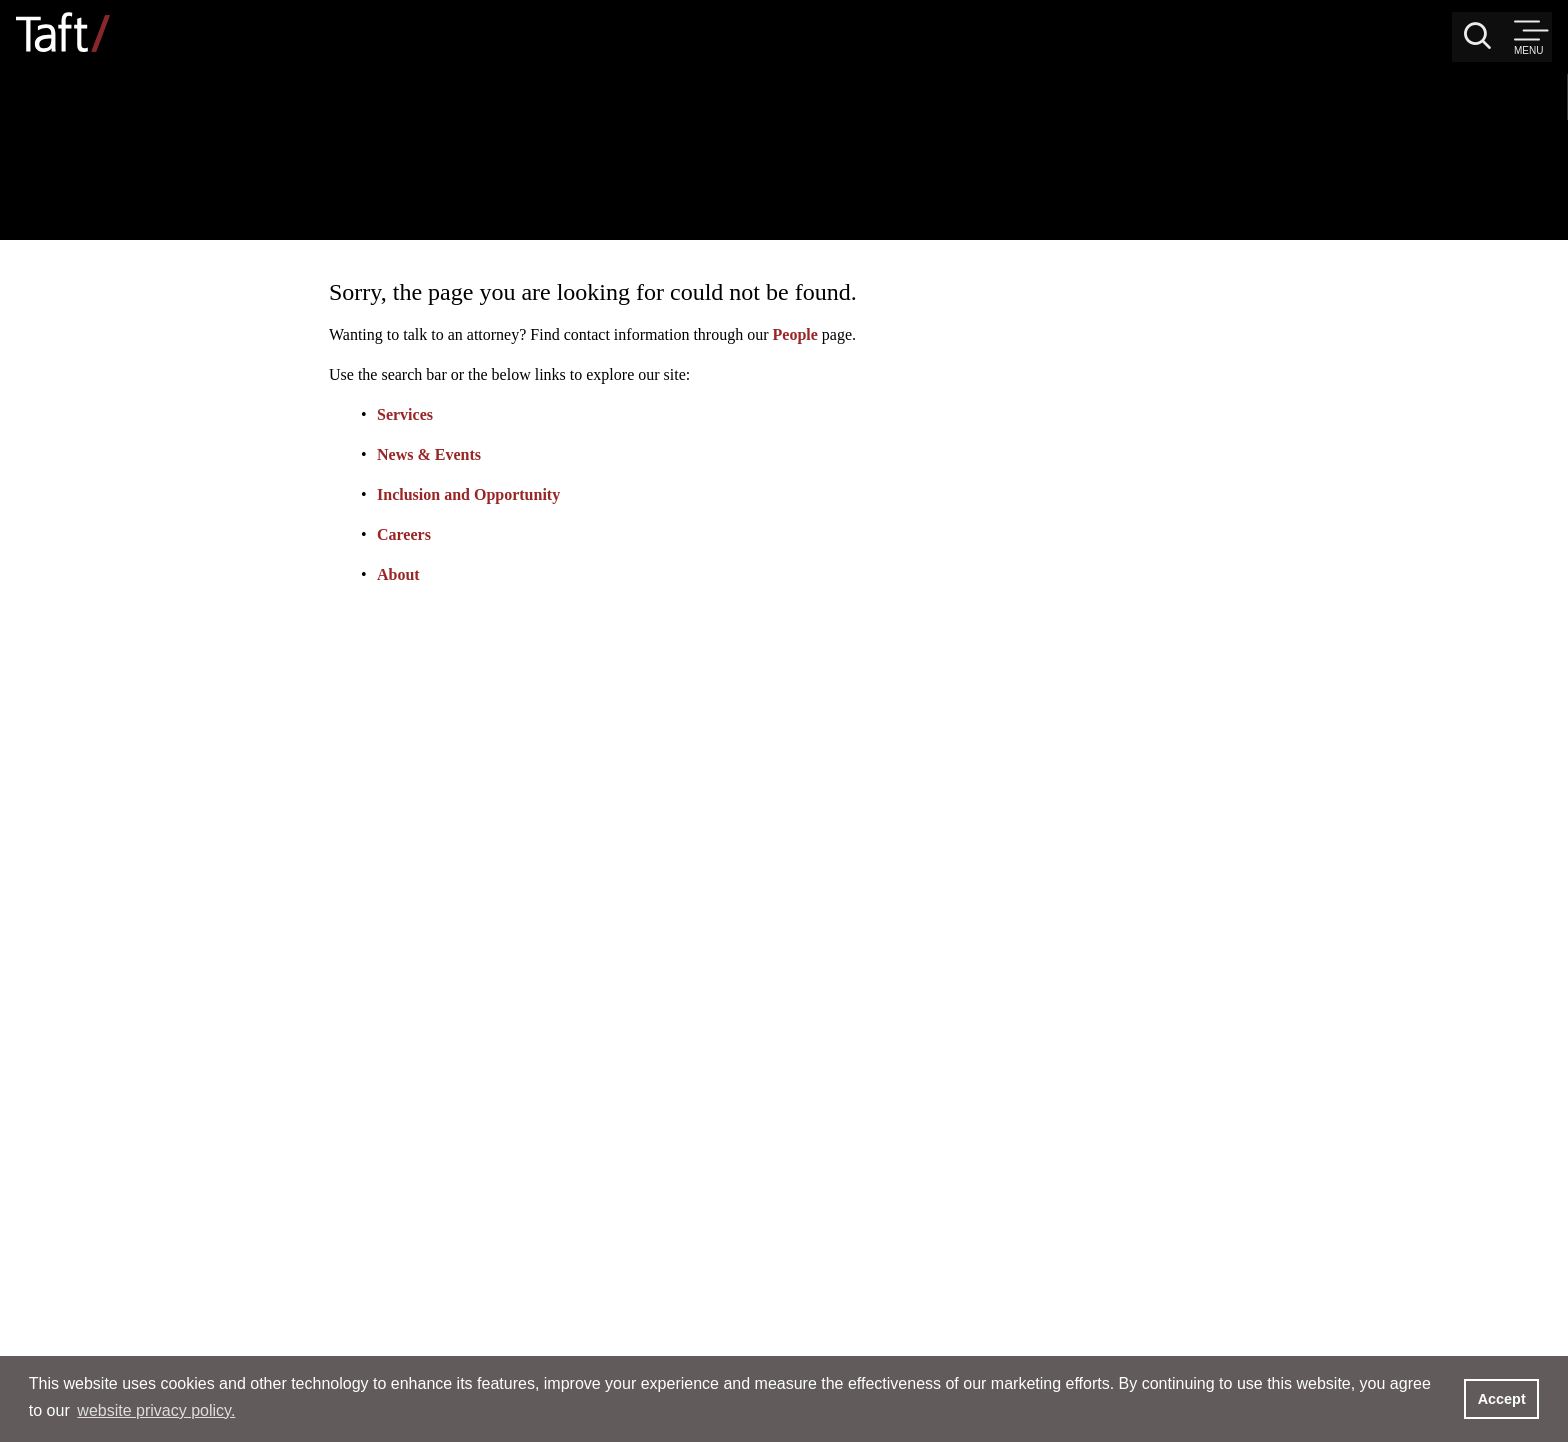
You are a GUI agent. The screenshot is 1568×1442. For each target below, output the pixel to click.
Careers (766, 381)
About (760, 421)
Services (767, 261)
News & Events (791, 301)
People (1157, 181)
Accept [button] (1502, 1399)
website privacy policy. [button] (156, 1410)
